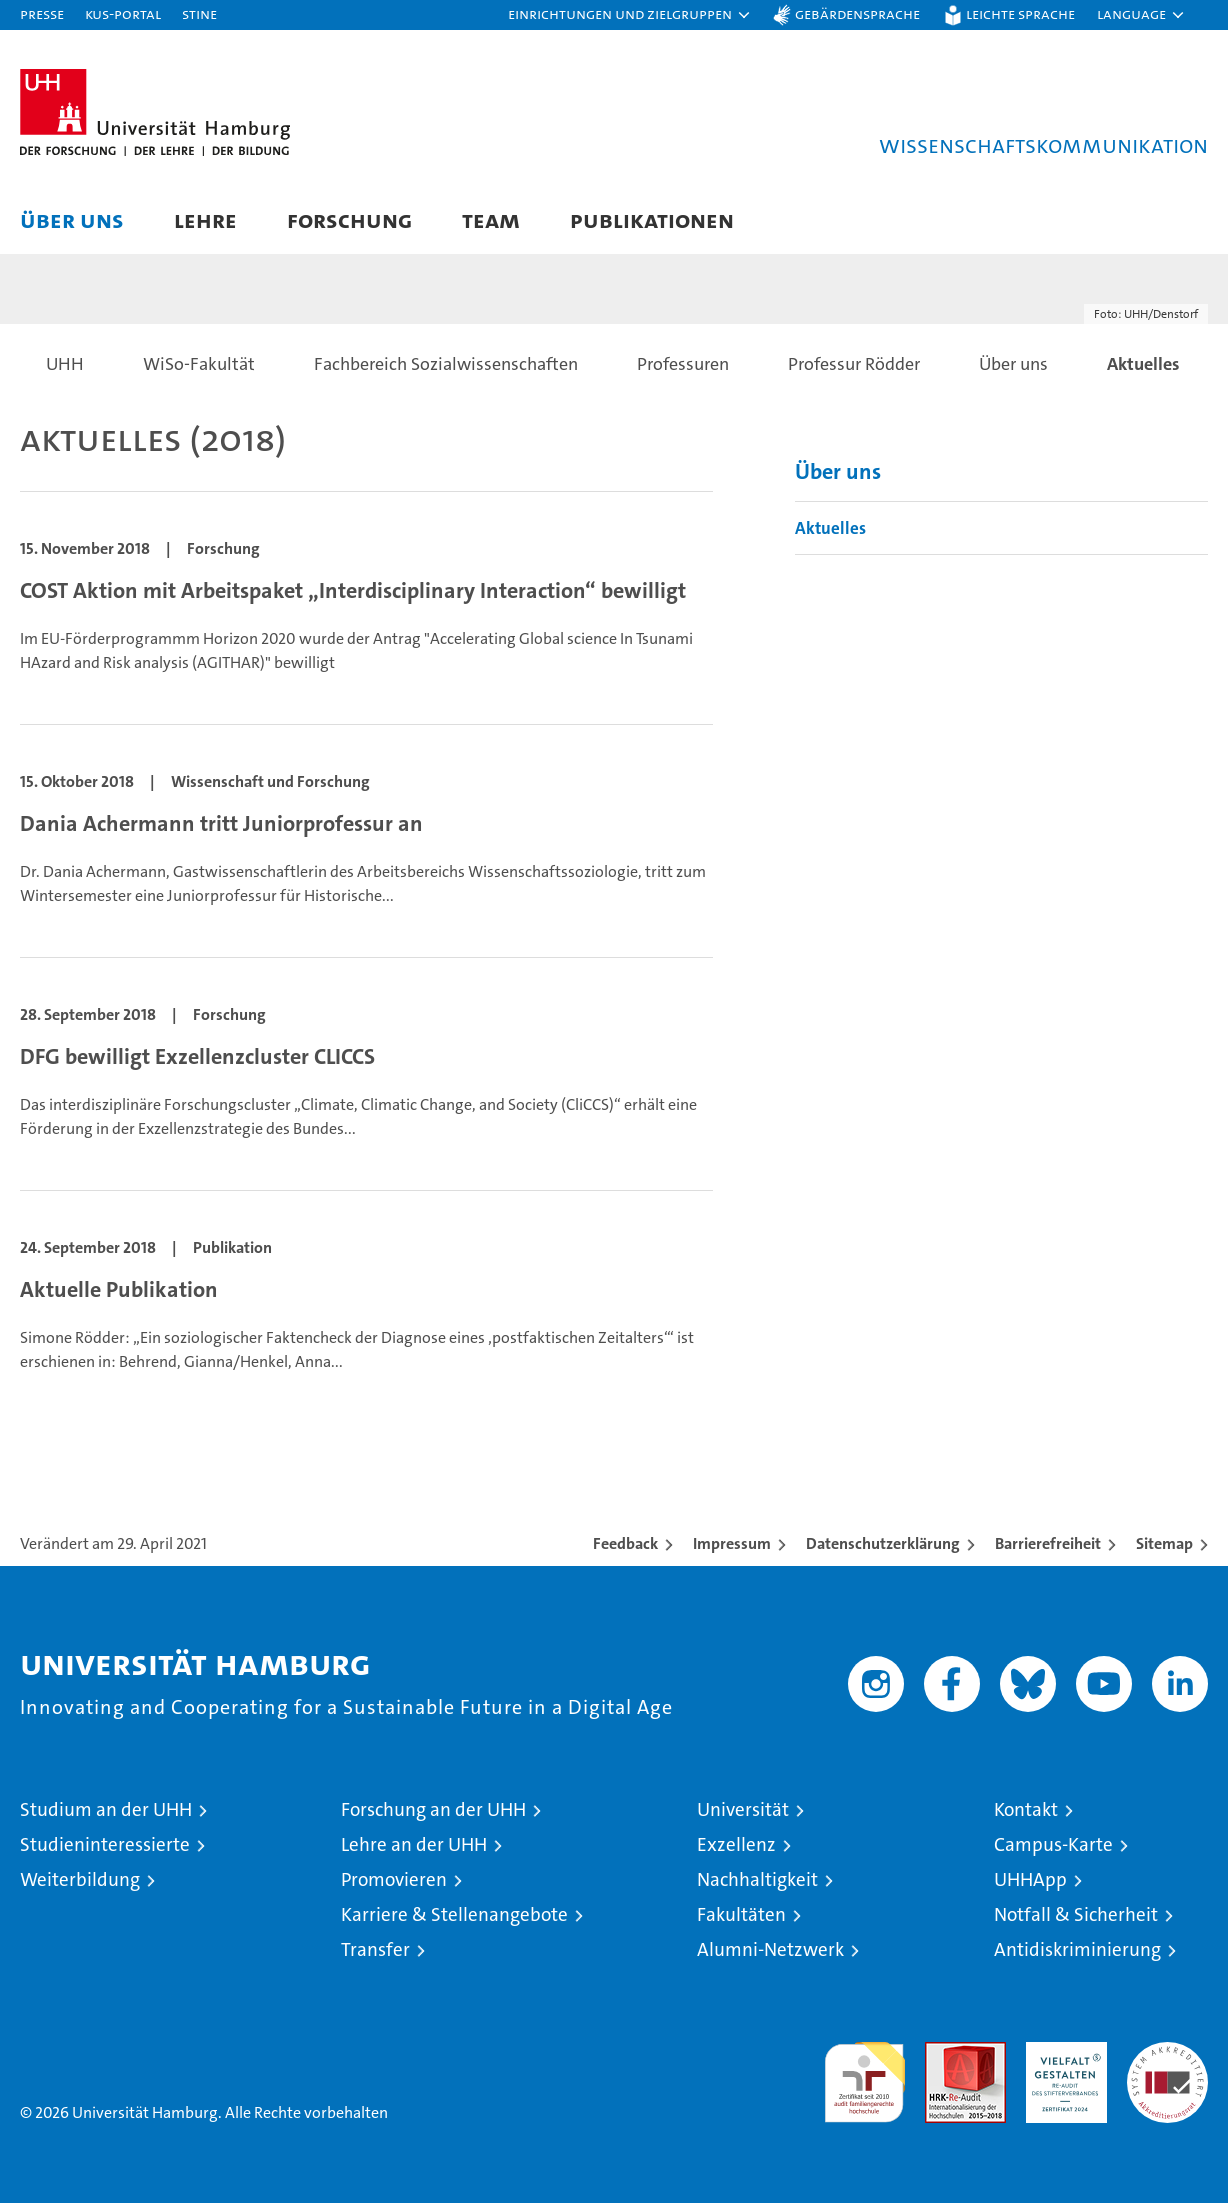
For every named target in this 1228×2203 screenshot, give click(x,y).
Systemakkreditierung (1167, 2052)
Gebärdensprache (857, 13)
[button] (630, 15)
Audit (944, 2052)
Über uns (72, 219)
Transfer (375, 1949)
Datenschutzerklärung (883, 1543)
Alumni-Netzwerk (770, 1949)
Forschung (349, 219)
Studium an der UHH (106, 1809)
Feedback (625, 1543)
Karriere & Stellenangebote (454, 1914)
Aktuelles (830, 528)
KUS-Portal (123, 13)
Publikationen (652, 219)
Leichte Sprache (1020, 13)
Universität (743, 1809)
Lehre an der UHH (414, 1844)
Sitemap (1164, 1543)
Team (491, 219)
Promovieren (394, 1879)
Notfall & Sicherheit (1076, 1914)
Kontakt (1026, 1809)
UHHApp (1030, 1879)
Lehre (205, 219)
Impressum (732, 1543)
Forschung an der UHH (433, 1809)
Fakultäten (741, 1914)
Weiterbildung (80, 1879)
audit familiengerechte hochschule (864, 2073)
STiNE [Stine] (199, 13)
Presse (42, 13)
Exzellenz (736, 1844)
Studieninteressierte (105, 1844)
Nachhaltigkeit (757, 1879)
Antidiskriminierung (1077, 1949)
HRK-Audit (1061, 2052)
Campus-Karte (1053, 1844)
